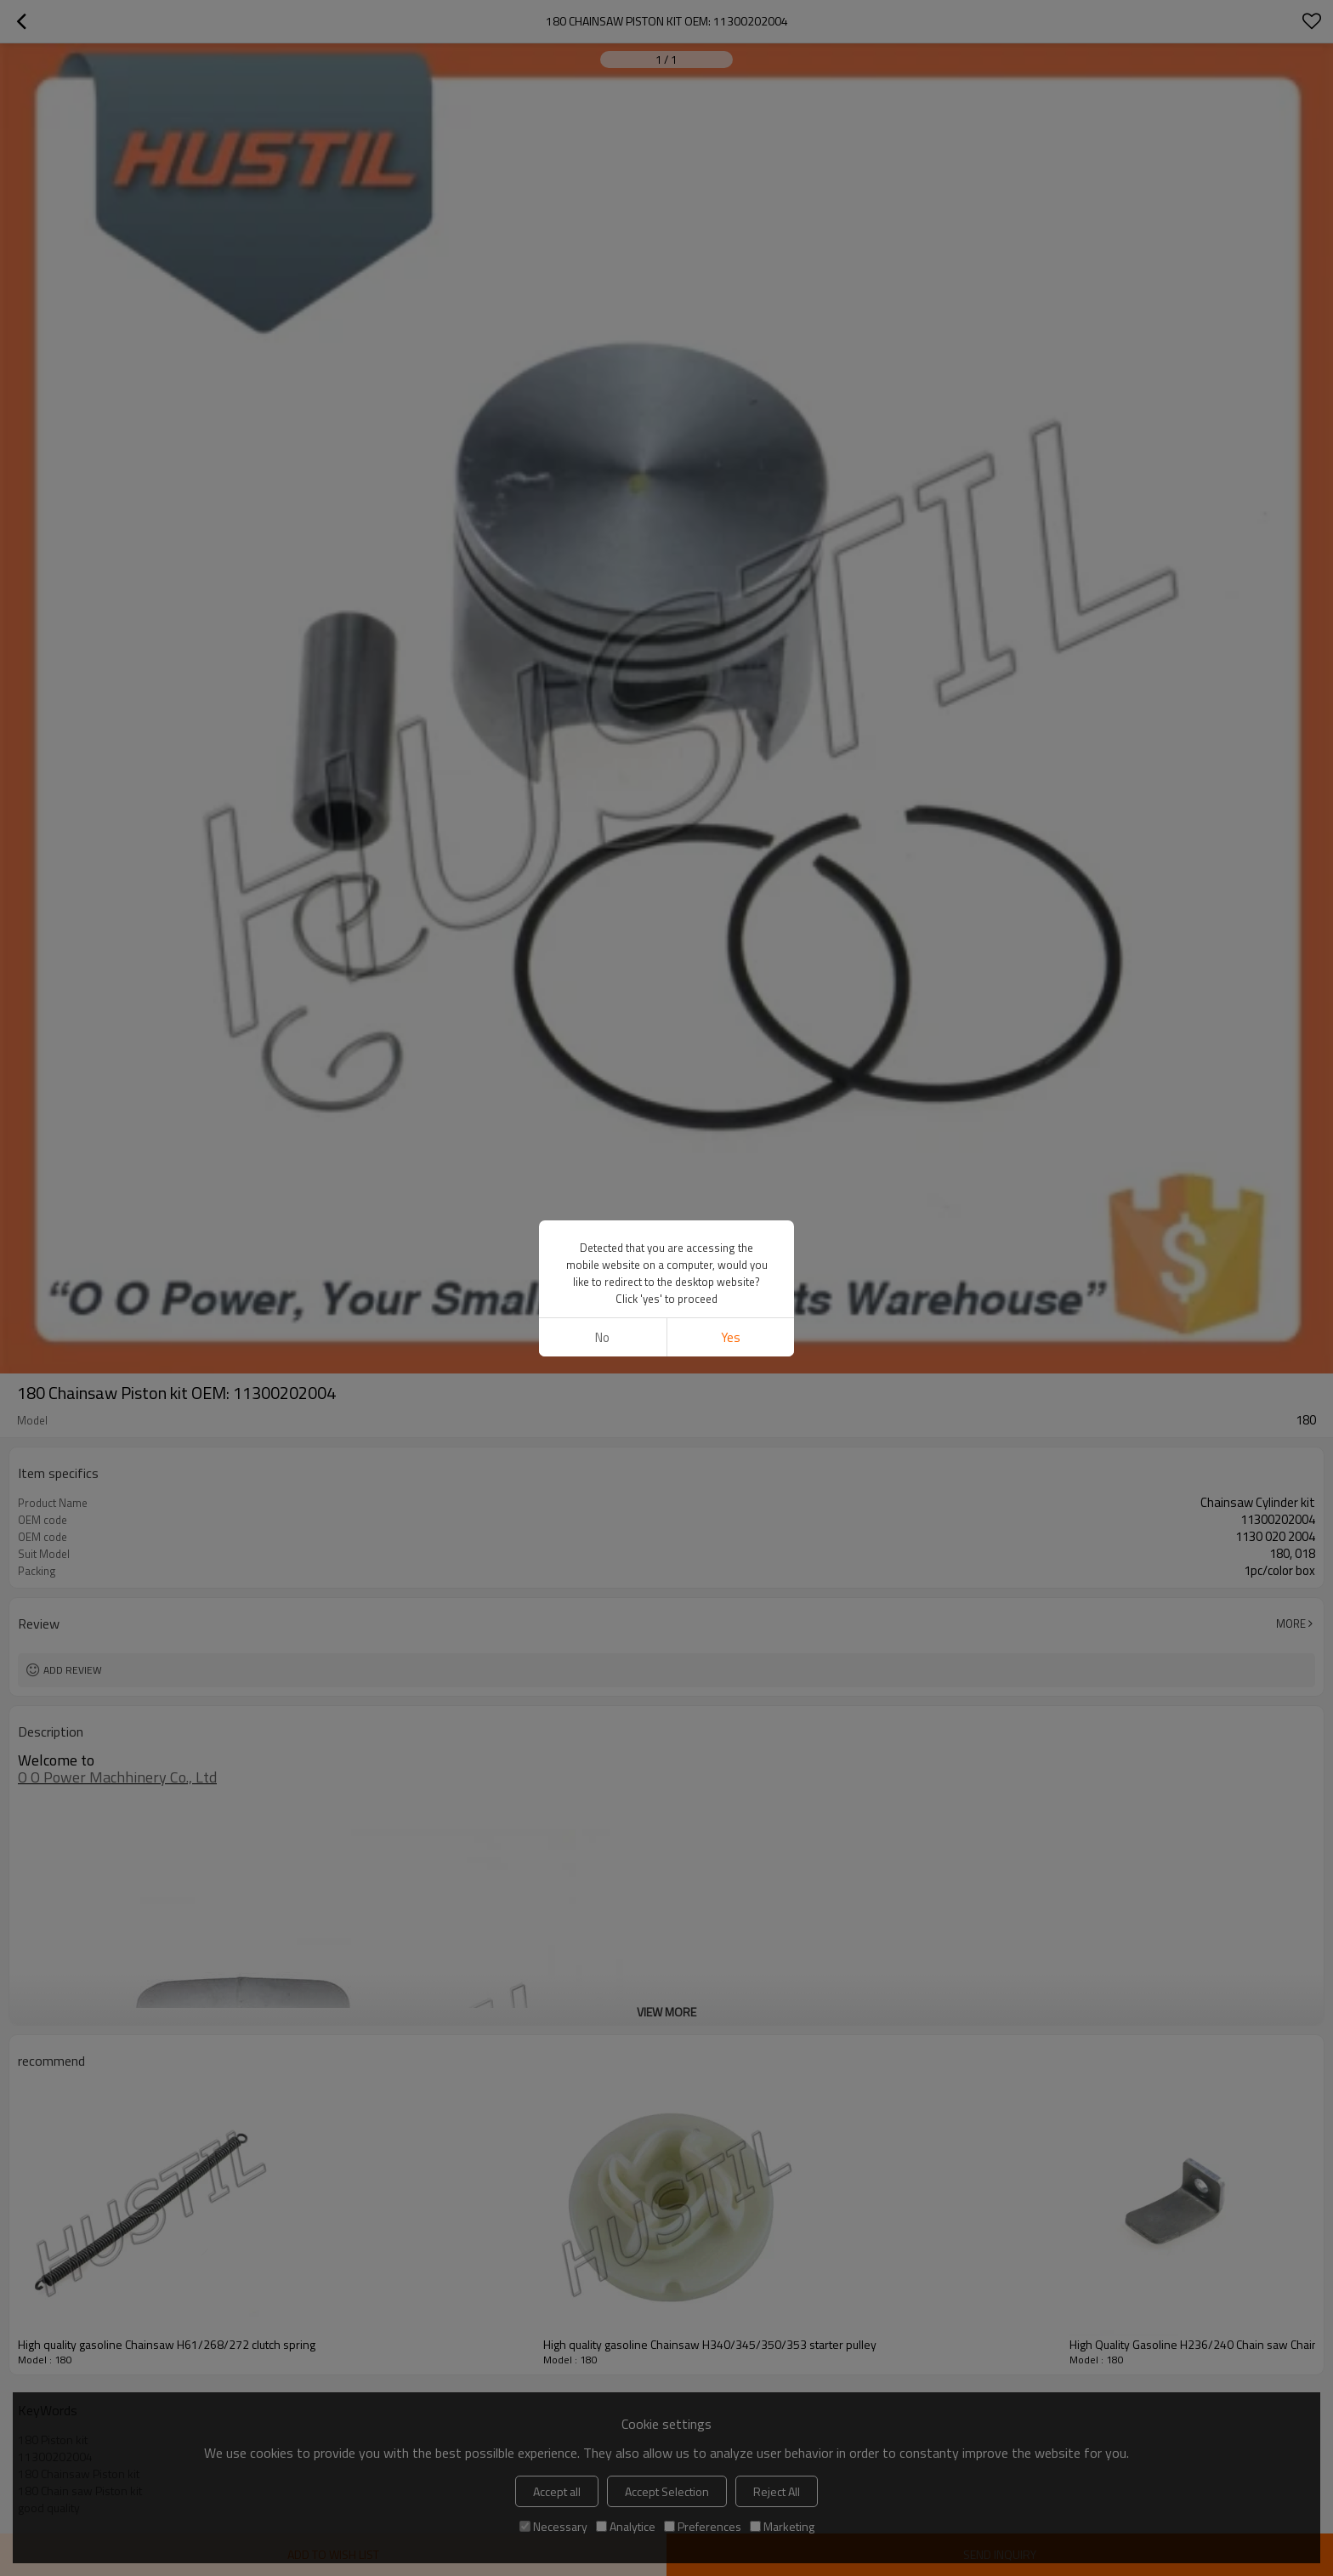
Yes (730, 1337)
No (602, 1337)
